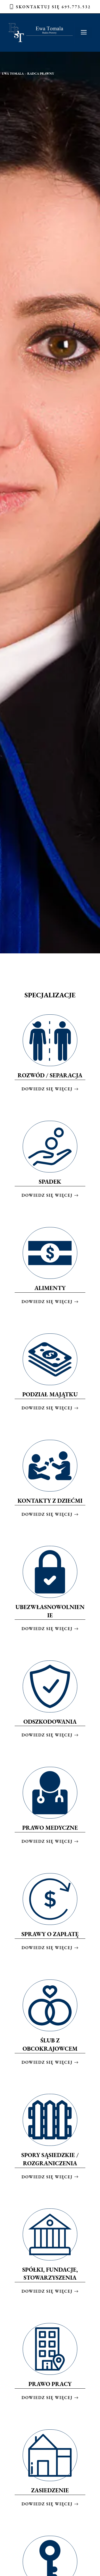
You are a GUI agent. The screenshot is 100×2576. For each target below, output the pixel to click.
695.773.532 (76, 6)
